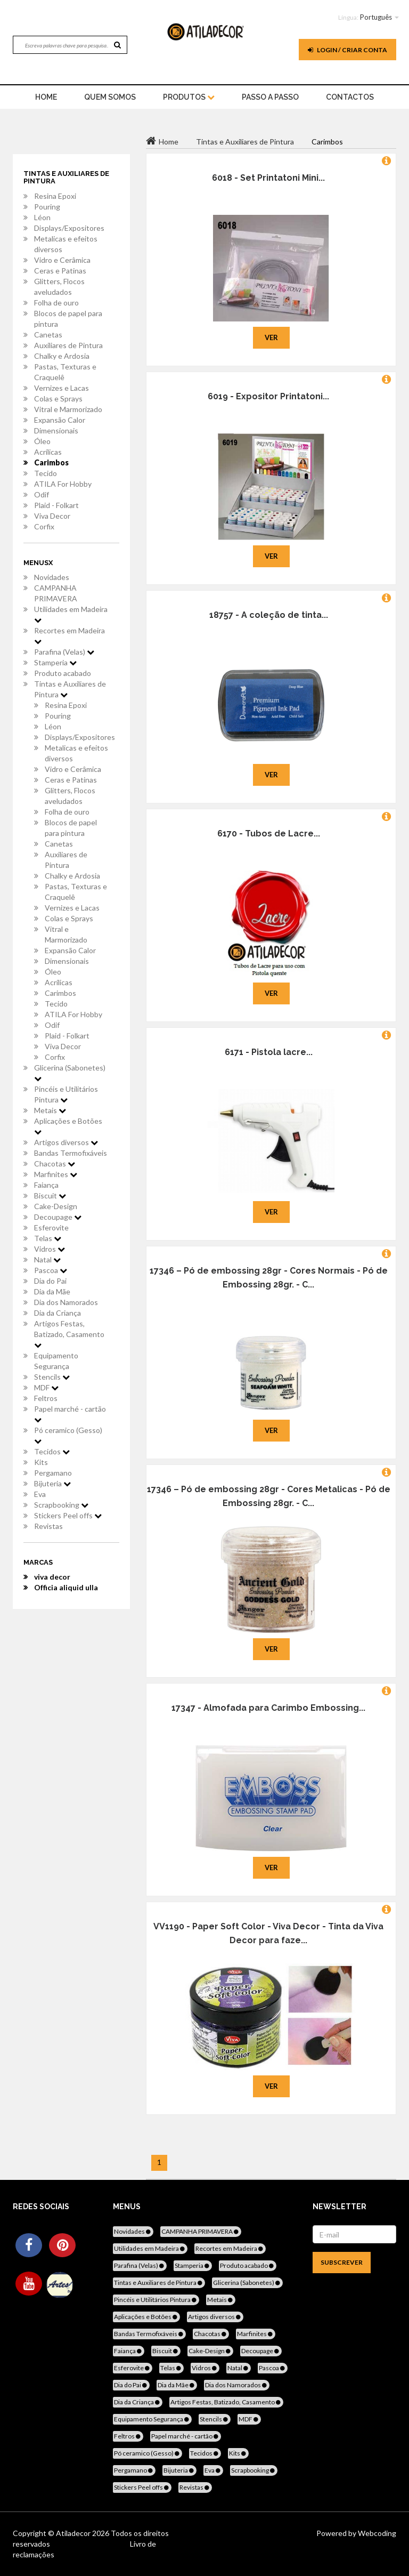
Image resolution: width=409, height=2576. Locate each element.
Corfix (44, 526)
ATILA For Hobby (63, 483)
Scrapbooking (61, 1504)
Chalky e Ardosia (61, 355)
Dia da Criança (57, 1312)
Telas (47, 1238)
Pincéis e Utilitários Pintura (66, 1094)
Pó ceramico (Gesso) (68, 1435)
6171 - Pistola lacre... (269, 1052)
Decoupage (57, 1216)
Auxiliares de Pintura (68, 345)
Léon (42, 217)
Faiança (46, 1184)
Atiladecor (74, 2533)
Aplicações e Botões (68, 1126)
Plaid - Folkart (56, 505)
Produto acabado (62, 673)
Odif (41, 494)
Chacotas (54, 1163)
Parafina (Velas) (64, 651)
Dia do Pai (50, 1280)
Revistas (48, 1526)
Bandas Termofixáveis (70, 1152)
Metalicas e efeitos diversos (65, 244)
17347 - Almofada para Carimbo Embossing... (268, 1708)
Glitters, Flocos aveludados (59, 286)
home (46, 97)
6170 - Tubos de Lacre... (268, 833)
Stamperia (55, 662)
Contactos (350, 97)
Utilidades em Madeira (71, 614)
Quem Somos (110, 97)
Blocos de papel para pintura (68, 318)
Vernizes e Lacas (61, 387)
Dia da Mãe (52, 1291)
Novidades (51, 577)
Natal (47, 1259)
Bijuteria (52, 1483)
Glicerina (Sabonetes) (69, 1072)
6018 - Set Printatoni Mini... (268, 178)
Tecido (45, 473)
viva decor (52, 1576)
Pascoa (50, 1270)
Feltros (46, 1398)
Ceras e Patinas (60, 270)
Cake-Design (55, 1206)
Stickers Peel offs (68, 1515)
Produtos (189, 97)
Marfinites (55, 1174)
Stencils (52, 1376)
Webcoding (376, 2533)
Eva (40, 1494)
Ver (271, 337)
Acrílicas (48, 451)
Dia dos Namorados (66, 1302)
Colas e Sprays (58, 398)
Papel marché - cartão (70, 1413)
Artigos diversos (66, 1142)
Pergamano (53, 1472)
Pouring (47, 206)
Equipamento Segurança (56, 1361)
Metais (50, 1110)
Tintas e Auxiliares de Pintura (70, 689)
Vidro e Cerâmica (62, 259)
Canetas (48, 334)
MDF (46, 1387)
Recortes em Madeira (69, 635)
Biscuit (50, 1195)
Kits (41, 1462)
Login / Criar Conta (347, 50)
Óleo (42, 441)
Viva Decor (52, 515)
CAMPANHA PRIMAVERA (55, 593)
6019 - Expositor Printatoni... (268, 396)
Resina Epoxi (55, 195)
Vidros (49, 1248)
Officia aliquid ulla (66, 1587)
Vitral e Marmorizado (68, 409)
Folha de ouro (56, 302)
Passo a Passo (270, 97)
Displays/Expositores (69, 227)
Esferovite (51, 1227)
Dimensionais (56, 430)
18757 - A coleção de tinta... (268, 615)
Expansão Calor (59, 419)
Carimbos (51, 462)
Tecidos (52, 1451)
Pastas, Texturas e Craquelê (65, 372)
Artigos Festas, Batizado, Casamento (69, 1334)
